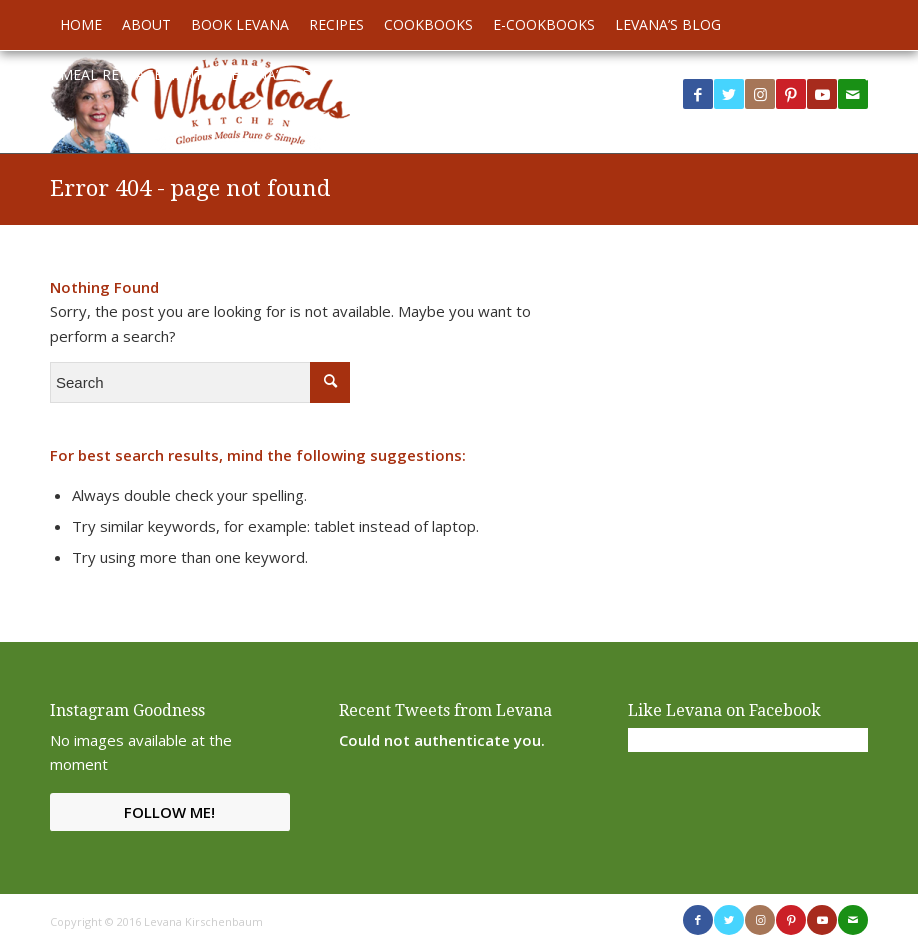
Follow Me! (169, 812)
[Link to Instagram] (760, 94)
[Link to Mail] (853, 920)
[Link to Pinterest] (791, 94)
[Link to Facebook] (698, 94)
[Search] (857, 75)
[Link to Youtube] (822, 94)
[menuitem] (81, 25)
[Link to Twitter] (729, 94)
